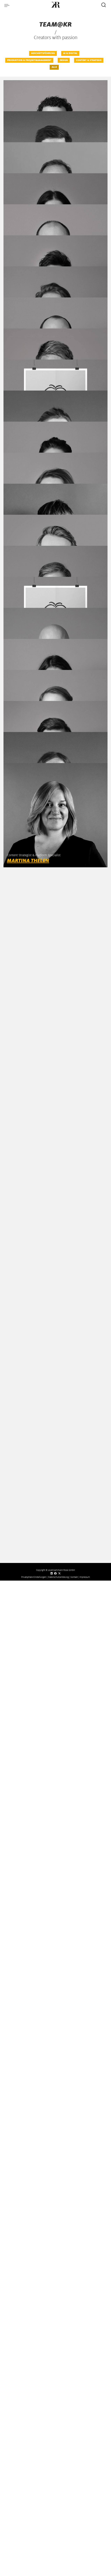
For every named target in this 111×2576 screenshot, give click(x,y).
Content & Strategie (88, 60)
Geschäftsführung (43, 53)
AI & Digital (70, 53)
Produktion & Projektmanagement (29, 60)
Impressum (84, 2572)
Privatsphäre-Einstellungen (33, 2572)
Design (64, 60)
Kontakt (74, 2572)
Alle (54, 67)
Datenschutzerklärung (58, 2572)
